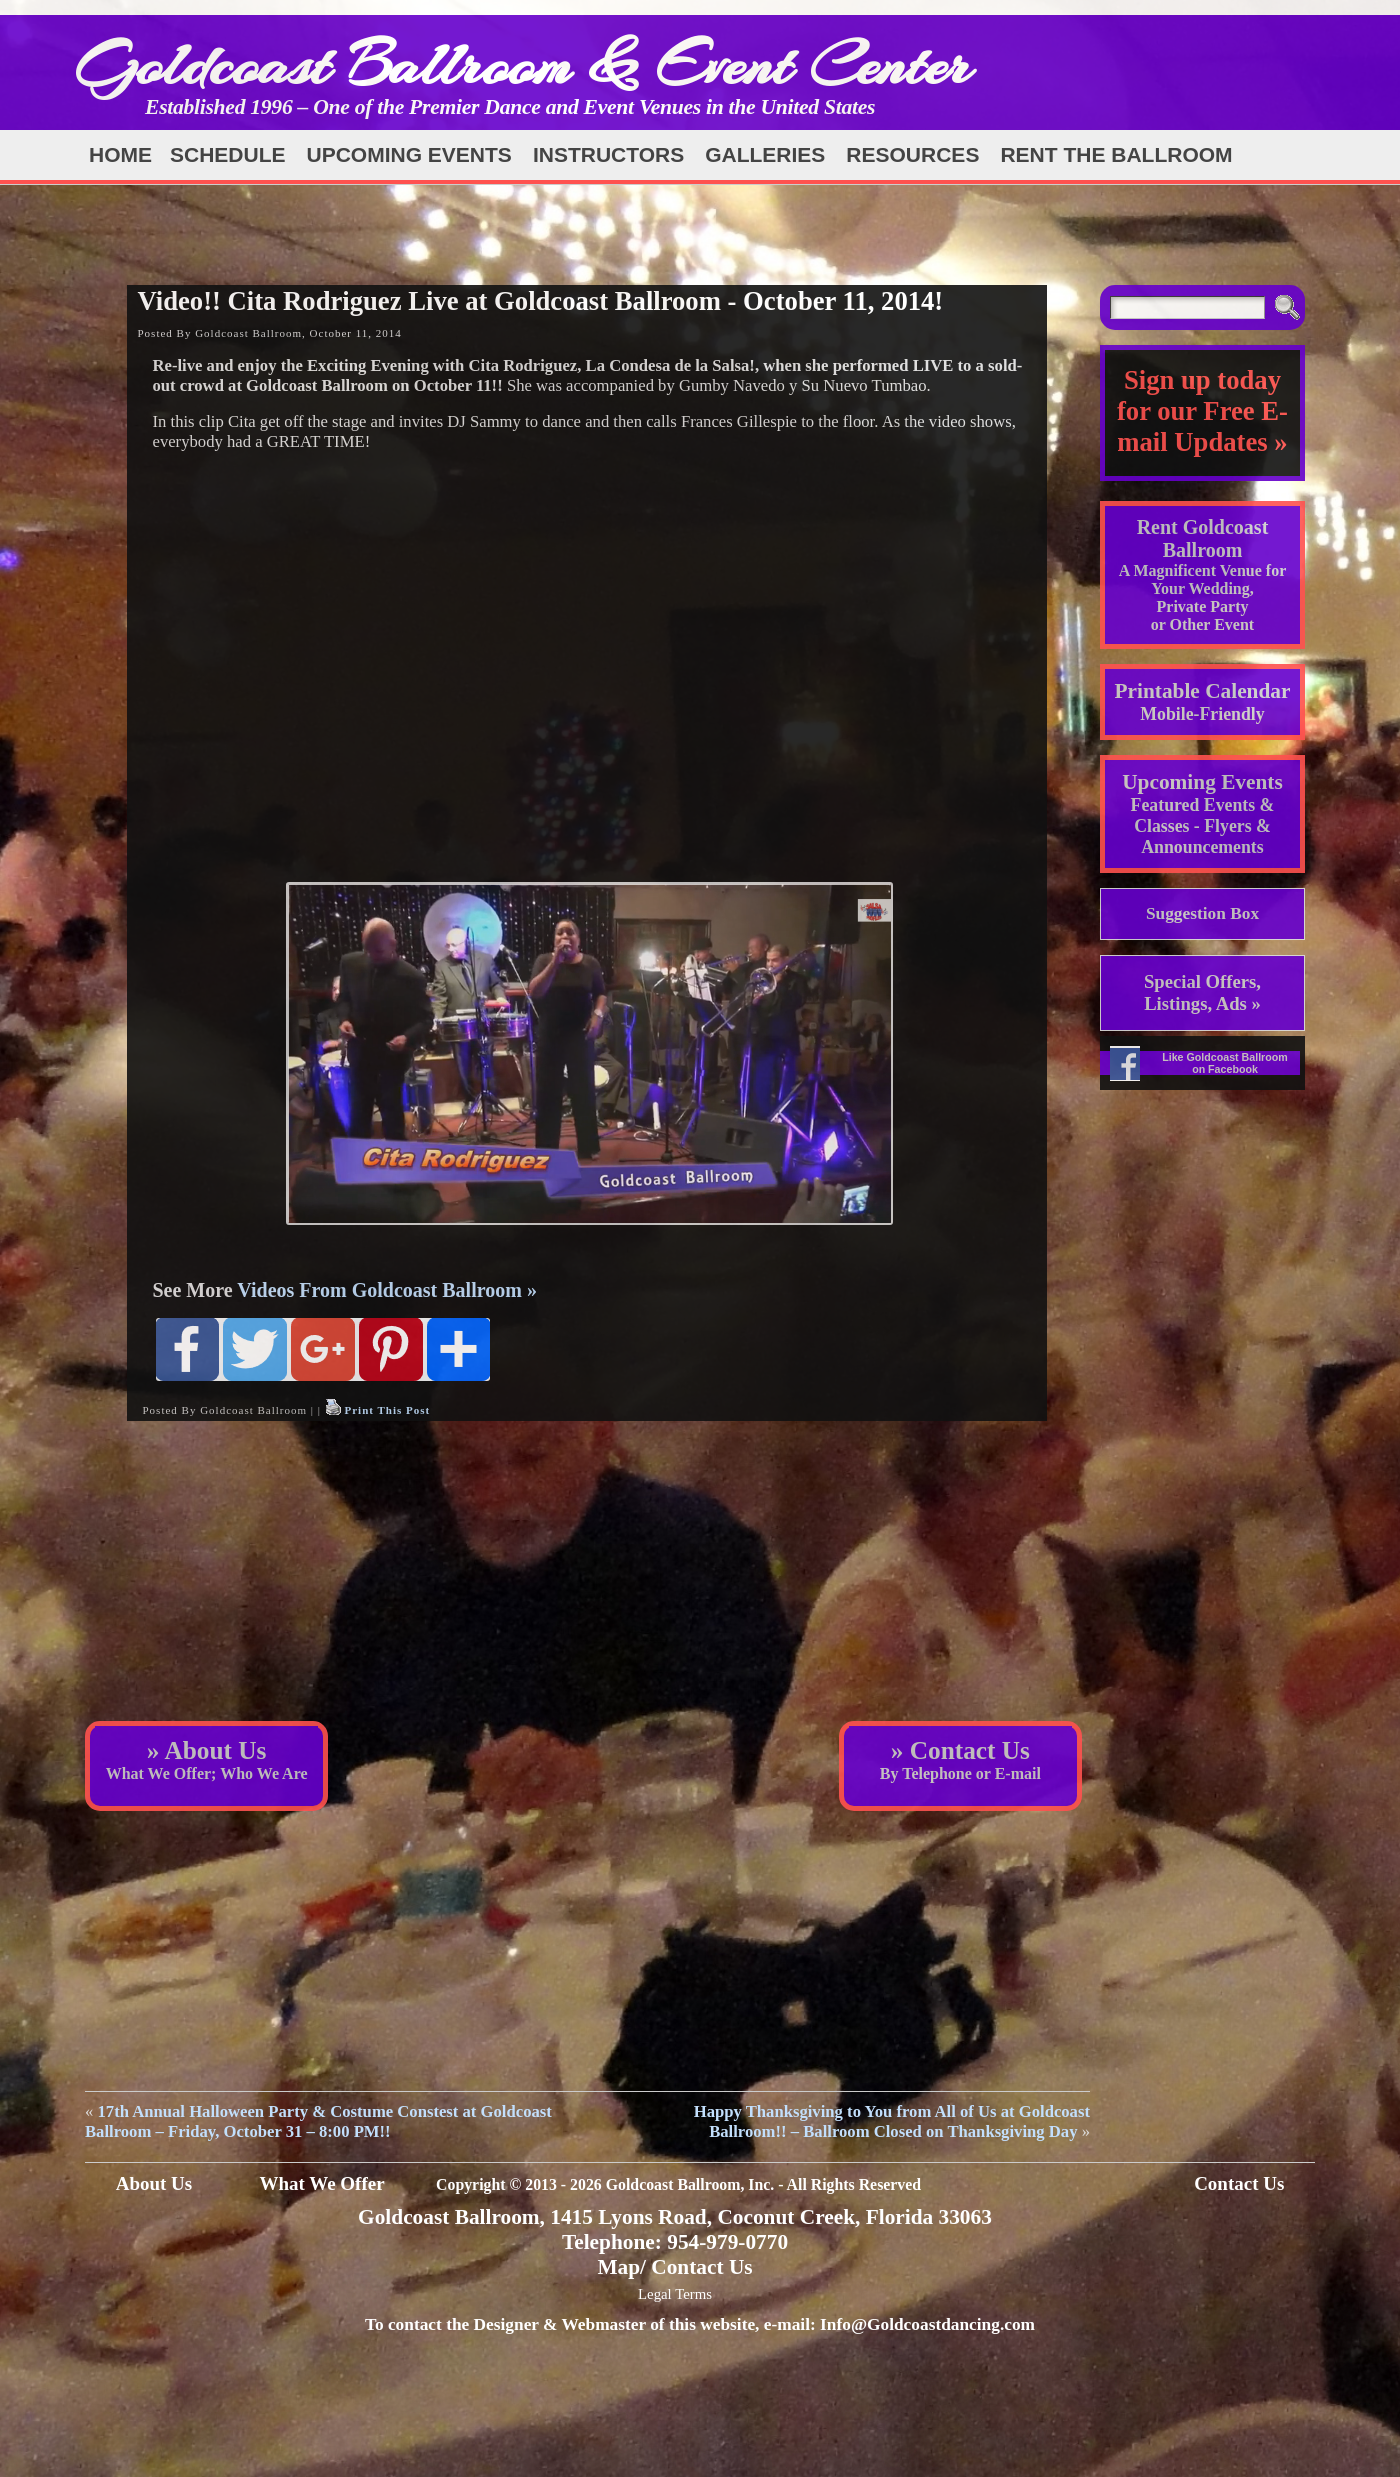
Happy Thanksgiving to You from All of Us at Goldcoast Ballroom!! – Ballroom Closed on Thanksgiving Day (892, 2121)
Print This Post (387, 1410)
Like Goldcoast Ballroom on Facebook (1225, 1063)
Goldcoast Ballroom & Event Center (523, 64)
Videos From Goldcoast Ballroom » (387, 1290)
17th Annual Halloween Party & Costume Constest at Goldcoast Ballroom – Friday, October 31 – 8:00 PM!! (318, 2121)
